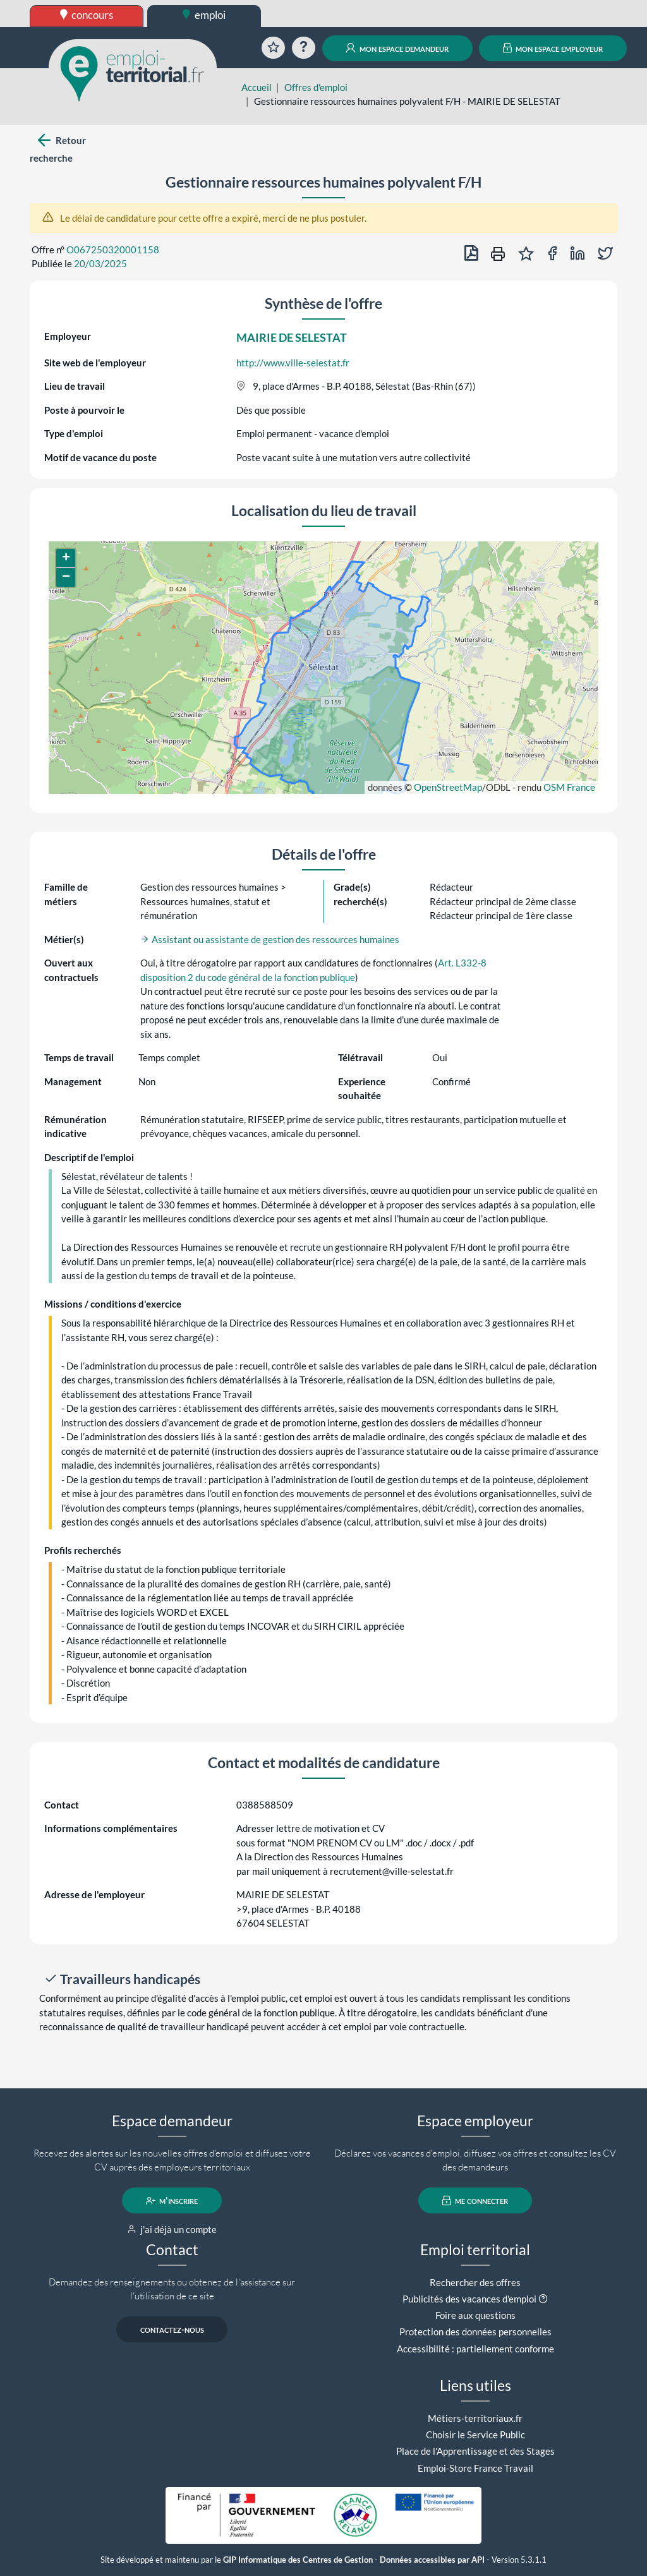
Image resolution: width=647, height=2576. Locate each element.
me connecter (475, 2200)
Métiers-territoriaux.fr (475, 2418)
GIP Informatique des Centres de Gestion (298, 2560)
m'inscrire (172, 2200)
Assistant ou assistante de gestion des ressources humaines (269, 939)
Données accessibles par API (432, 2560)
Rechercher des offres (475, 2282)
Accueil (256, 87)
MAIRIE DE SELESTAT (291, 337)
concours (87, 14)
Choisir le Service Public (475, 2434)
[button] (65, 558)
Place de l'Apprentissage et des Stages (475, 2451)
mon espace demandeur (397, 48)
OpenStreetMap (448, 787)
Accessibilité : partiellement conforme (475, 2348)
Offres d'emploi (316, 87)
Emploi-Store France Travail (475, 2468)
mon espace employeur (553, 48)
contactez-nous (172, 2329)
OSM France (569, 787)
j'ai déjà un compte (172, 2229)
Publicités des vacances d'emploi (469, 2298)
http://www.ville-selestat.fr (292, 362)
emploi (204, 14)
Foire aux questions (475, 2315)
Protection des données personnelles (475, 2331)
